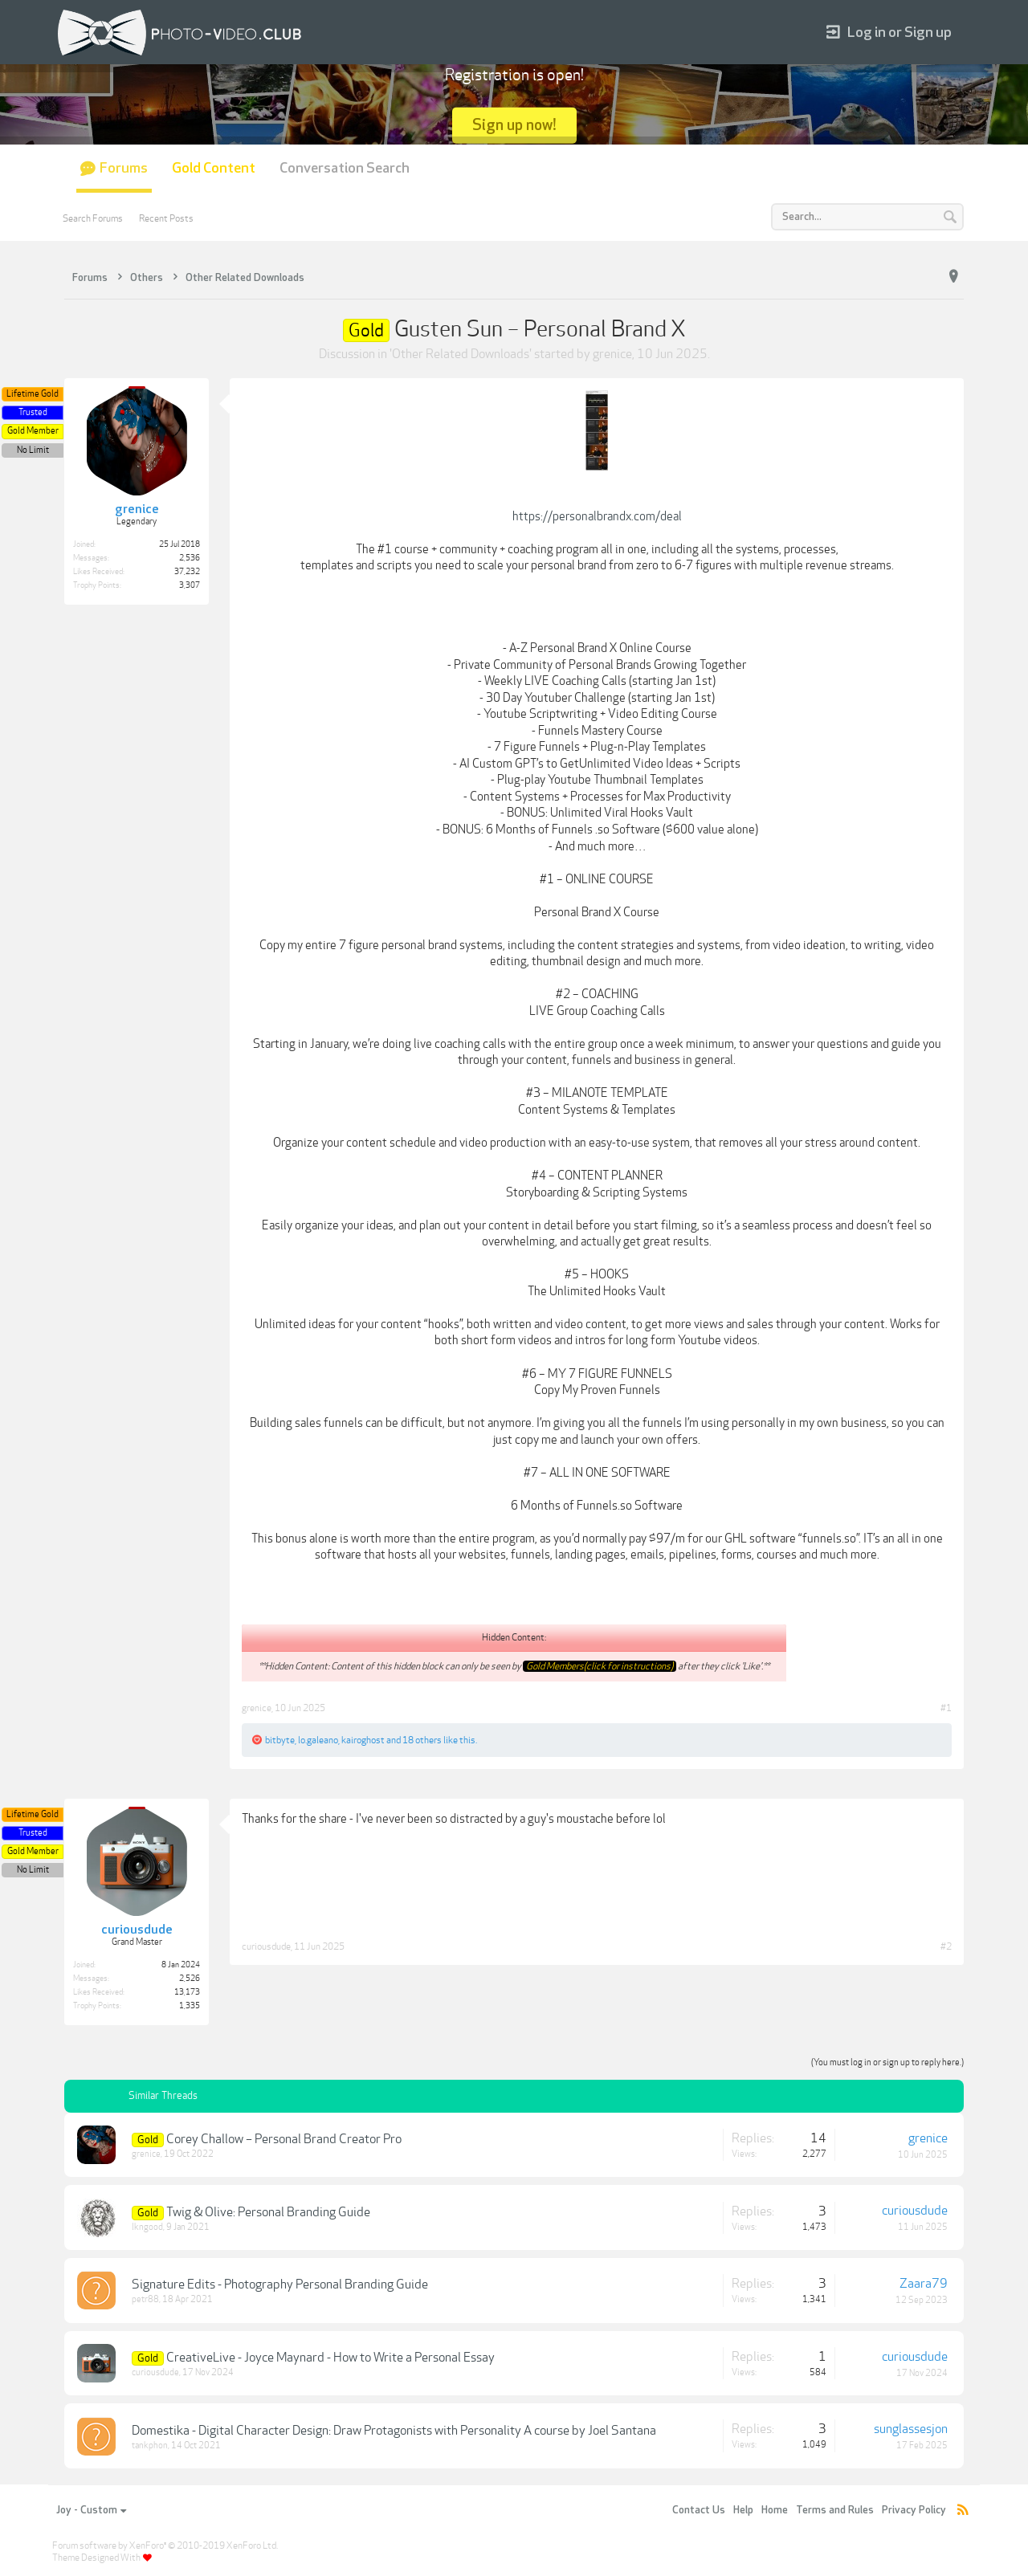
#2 (946, 1946)
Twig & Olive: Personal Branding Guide (268, 2212)
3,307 (189, 585)
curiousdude (266, 1946)
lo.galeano (318, 1740)
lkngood (147, 2227)
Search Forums (93, 218)
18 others (422, 1740)
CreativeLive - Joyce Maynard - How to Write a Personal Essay (330, 2358)
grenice (612, 354)
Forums (124, 168)
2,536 (189, 558)
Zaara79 (924, 2284)
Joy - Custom (91, 2510)
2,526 (189, 1978)
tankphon (150, 2445)
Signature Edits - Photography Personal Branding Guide (280, 2284)
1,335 (189, 2006)
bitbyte (280, 1740)
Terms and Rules (835, 2510)
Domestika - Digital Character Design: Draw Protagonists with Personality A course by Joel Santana (394, 2431)
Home (774, 2510)
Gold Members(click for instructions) (599, 1666)
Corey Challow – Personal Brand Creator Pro (284, 2139)
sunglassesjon (911, 2429)
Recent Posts (166, 218)
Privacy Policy (914, 2510)
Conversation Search (344, 168)
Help (743, 2510)
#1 (946, 1708)
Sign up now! (514, 125)
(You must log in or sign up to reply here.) (887, 2062)
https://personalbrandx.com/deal (597, 516)
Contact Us (698, 2510)
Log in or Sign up (889, 32)
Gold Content (213, 168)
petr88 (145, 2299)
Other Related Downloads (460, 354)
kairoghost (363, 1740)
